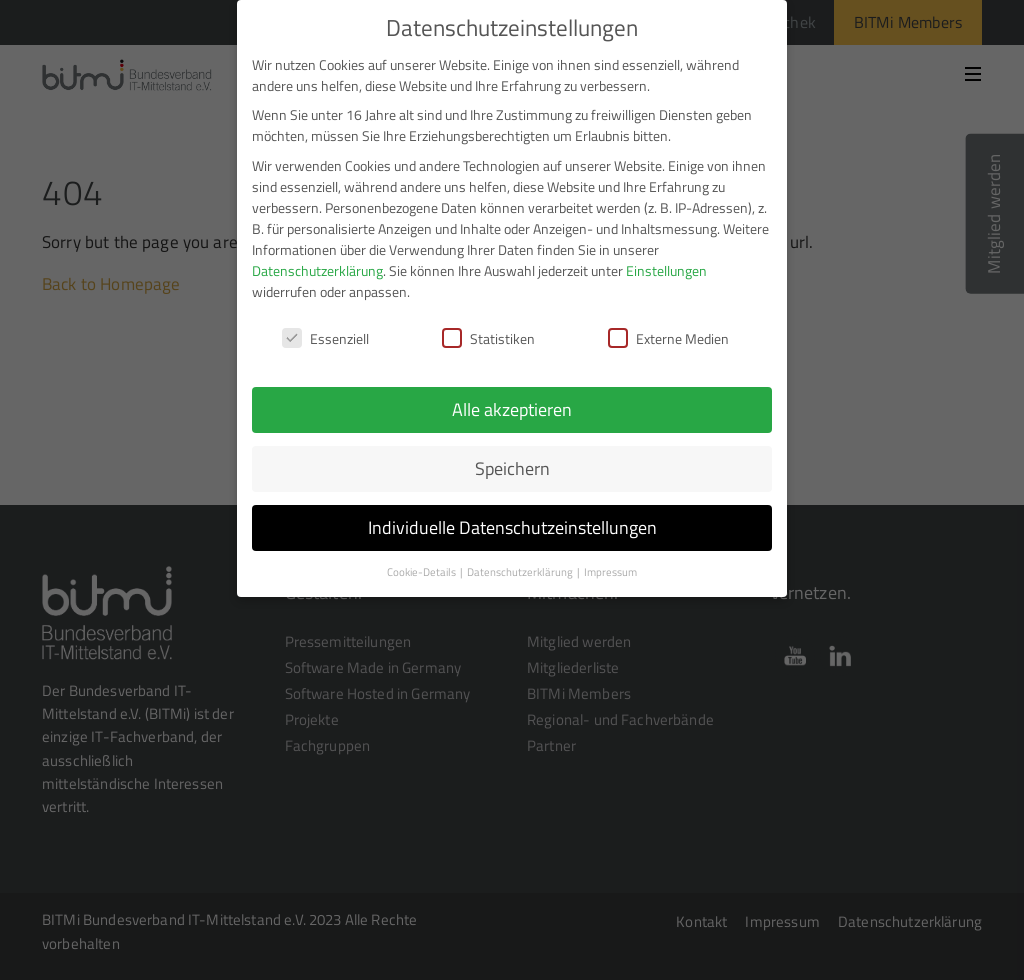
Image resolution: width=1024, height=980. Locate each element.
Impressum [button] (610, 570)
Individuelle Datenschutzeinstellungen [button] (512, 525)
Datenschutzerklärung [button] (521, 570)
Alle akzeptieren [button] (512, 407)
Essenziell (325, 335)
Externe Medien (668, 335)
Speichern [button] (512, 466)
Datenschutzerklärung (317, 267)
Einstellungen (666, 267)
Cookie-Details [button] (422, 570)
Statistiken (488, 335)
